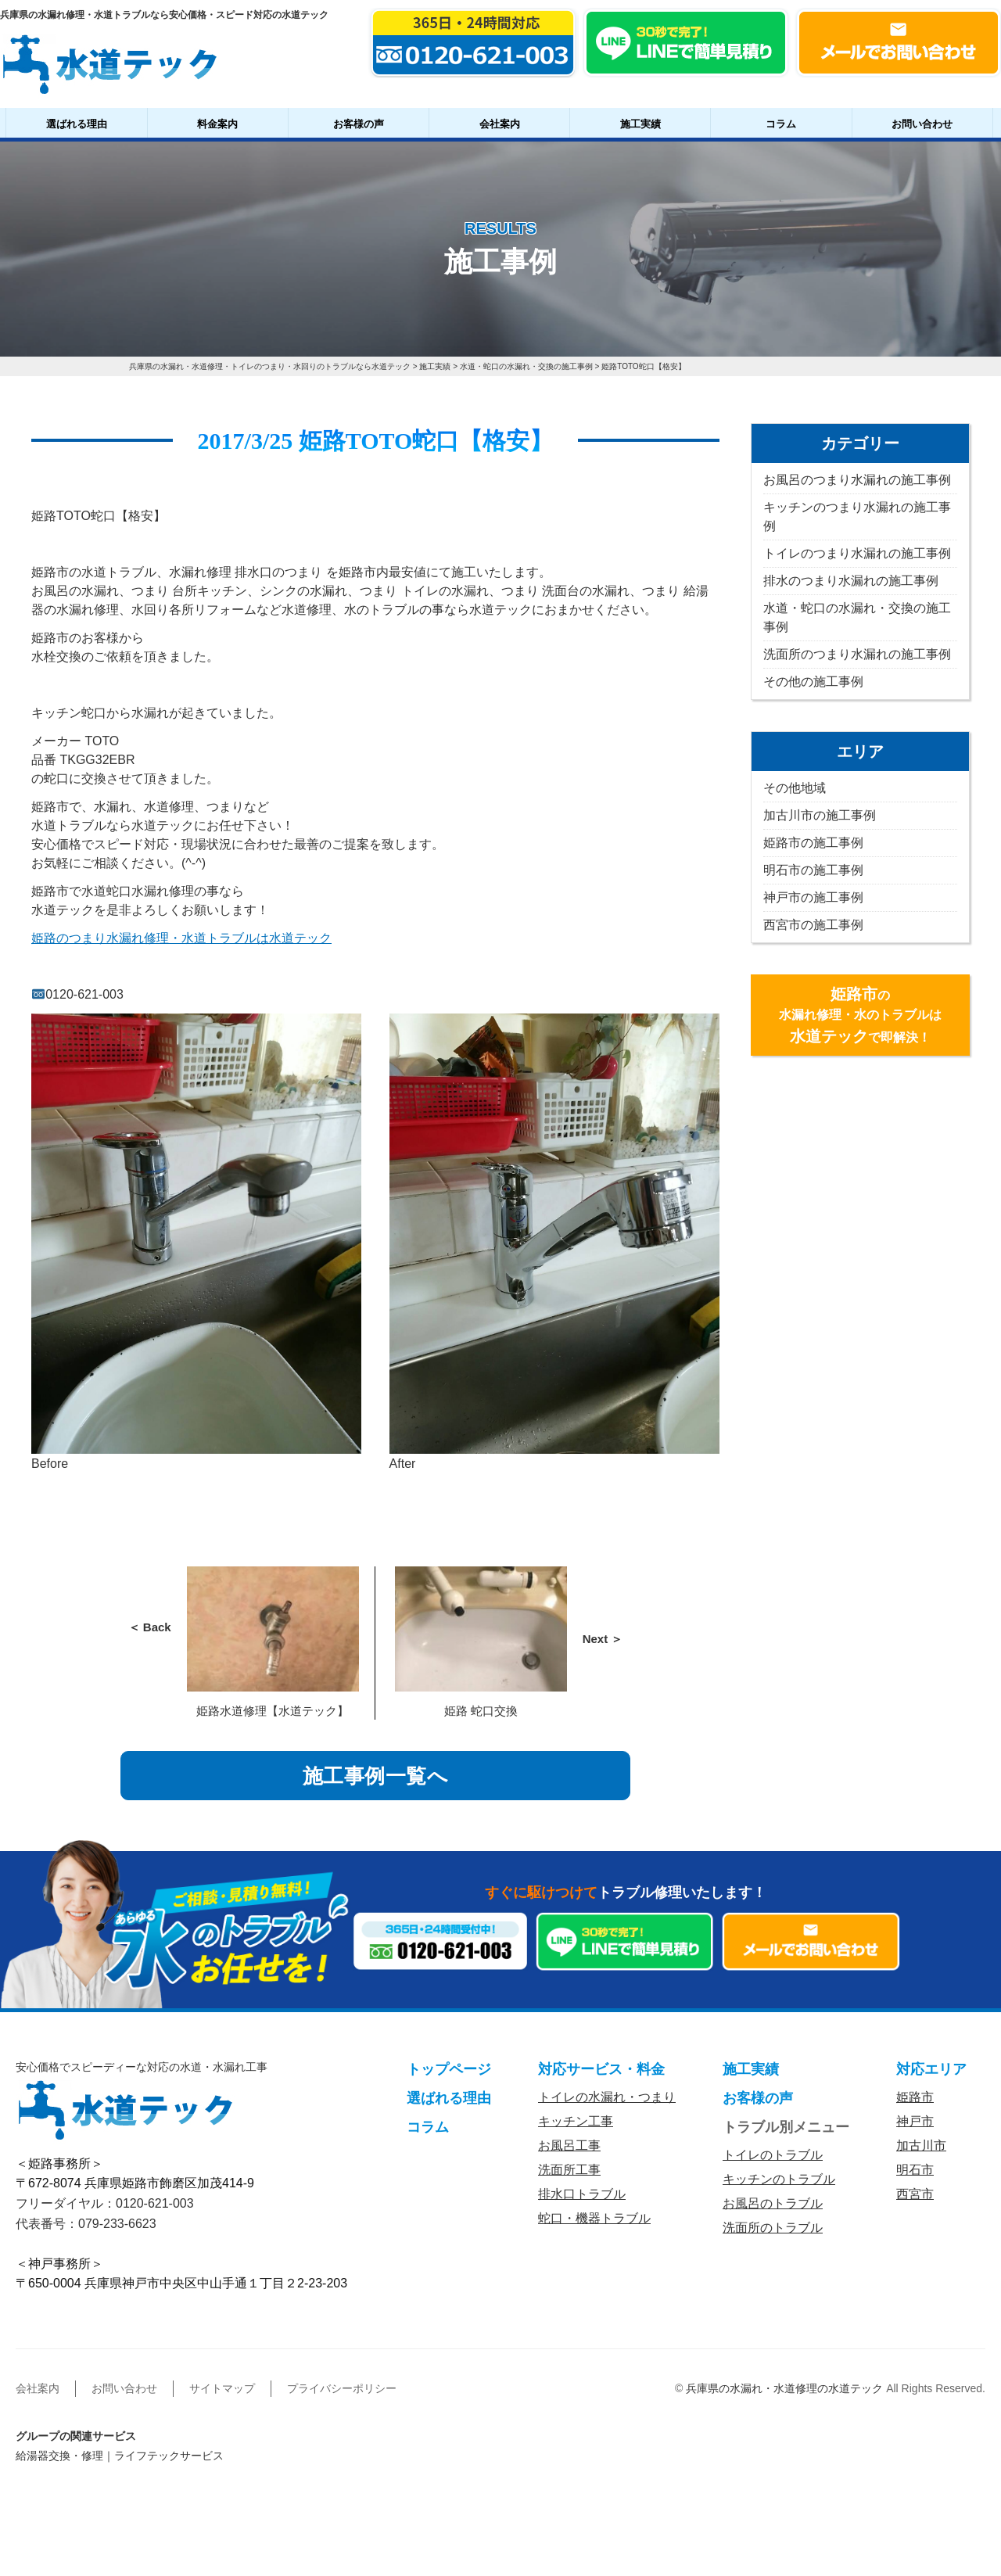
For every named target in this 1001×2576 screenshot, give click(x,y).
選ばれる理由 (76, 124)
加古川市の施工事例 (819, 815)
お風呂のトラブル (773, 2203)
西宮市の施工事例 (813, 924)
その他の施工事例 (813, 681)
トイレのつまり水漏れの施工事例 (857, 553)
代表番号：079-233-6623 (86, 2223)
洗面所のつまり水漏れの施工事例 (857, 654)
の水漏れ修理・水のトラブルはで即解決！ (860, 1015)
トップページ (449, 2069)
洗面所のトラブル (773, 2227)
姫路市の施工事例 (813, 842)
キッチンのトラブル (779, 2179)
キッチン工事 (575, 2121)
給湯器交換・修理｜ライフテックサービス (120, 2455)
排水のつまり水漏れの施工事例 (850, 580)
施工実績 (640, 124)
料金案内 (217, 124)
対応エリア (931, 2069)
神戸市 (915, 2121)
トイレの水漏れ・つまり (607, 2097)
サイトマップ (222, 2388)
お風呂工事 (569, 2145)
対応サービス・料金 (601, 2069)
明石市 (915, 2169)
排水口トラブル (582, 2194)
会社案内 (499, 124)
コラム (781, 124)
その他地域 (794, 788)
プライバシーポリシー (341, 2388)
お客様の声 (358, 124)
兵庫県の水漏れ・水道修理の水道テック (784, 2388)
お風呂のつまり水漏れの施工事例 (857, 479)
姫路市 (915, 2097)
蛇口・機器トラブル (594, 2218)
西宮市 (915, 2194)
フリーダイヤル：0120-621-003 (105, 2203)
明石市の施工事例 (813, 870)
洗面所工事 (569, 2169)
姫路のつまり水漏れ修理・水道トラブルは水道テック (181, 938)
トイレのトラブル (773, 2155)
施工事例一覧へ (376, 1776)
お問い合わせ (922, 124)
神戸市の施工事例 (813, 897)
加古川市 (921, 2145)
